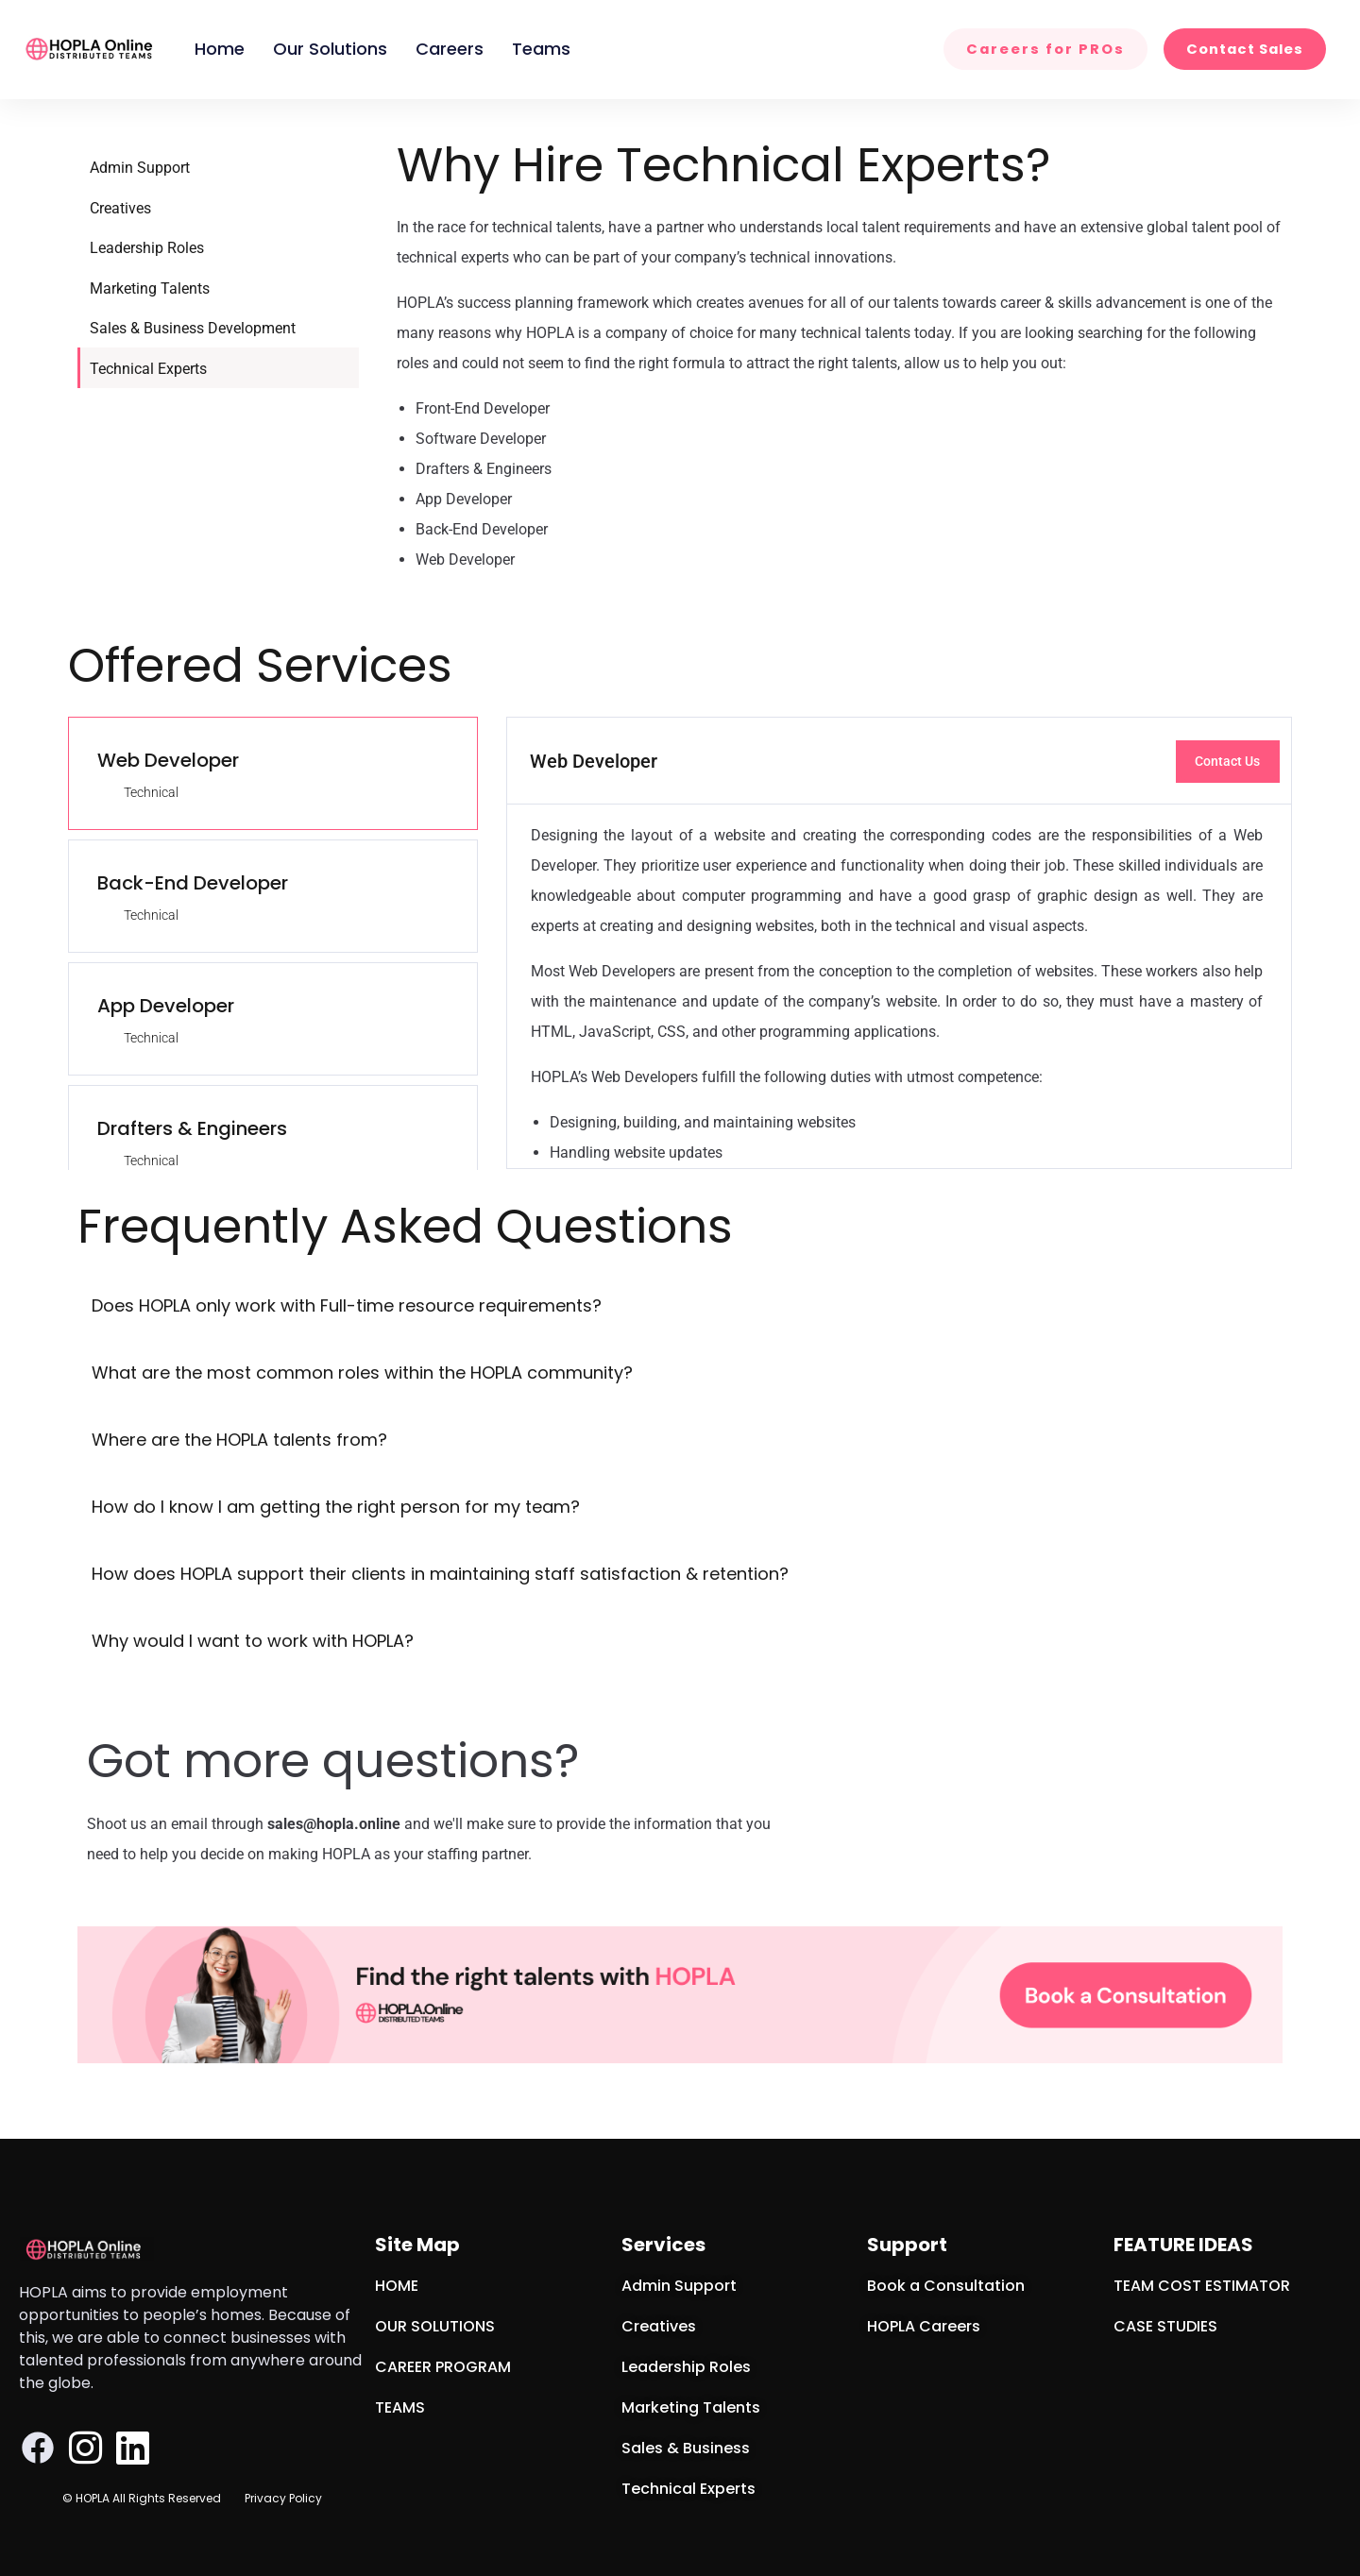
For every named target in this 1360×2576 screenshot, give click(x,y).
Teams (541, 48)
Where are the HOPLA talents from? (239, 1439)
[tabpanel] (899, 943)
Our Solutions (330, 48)
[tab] (273, 773)
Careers (450, 48)
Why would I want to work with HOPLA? (253, 1640)
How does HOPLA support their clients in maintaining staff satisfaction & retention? (440, 1573)
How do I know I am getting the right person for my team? (336, 1506)
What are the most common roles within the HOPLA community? (362, 1372)
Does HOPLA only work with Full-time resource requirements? (347, 1305)
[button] (680, 1307)
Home (220, 48)
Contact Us (1227, 761)
